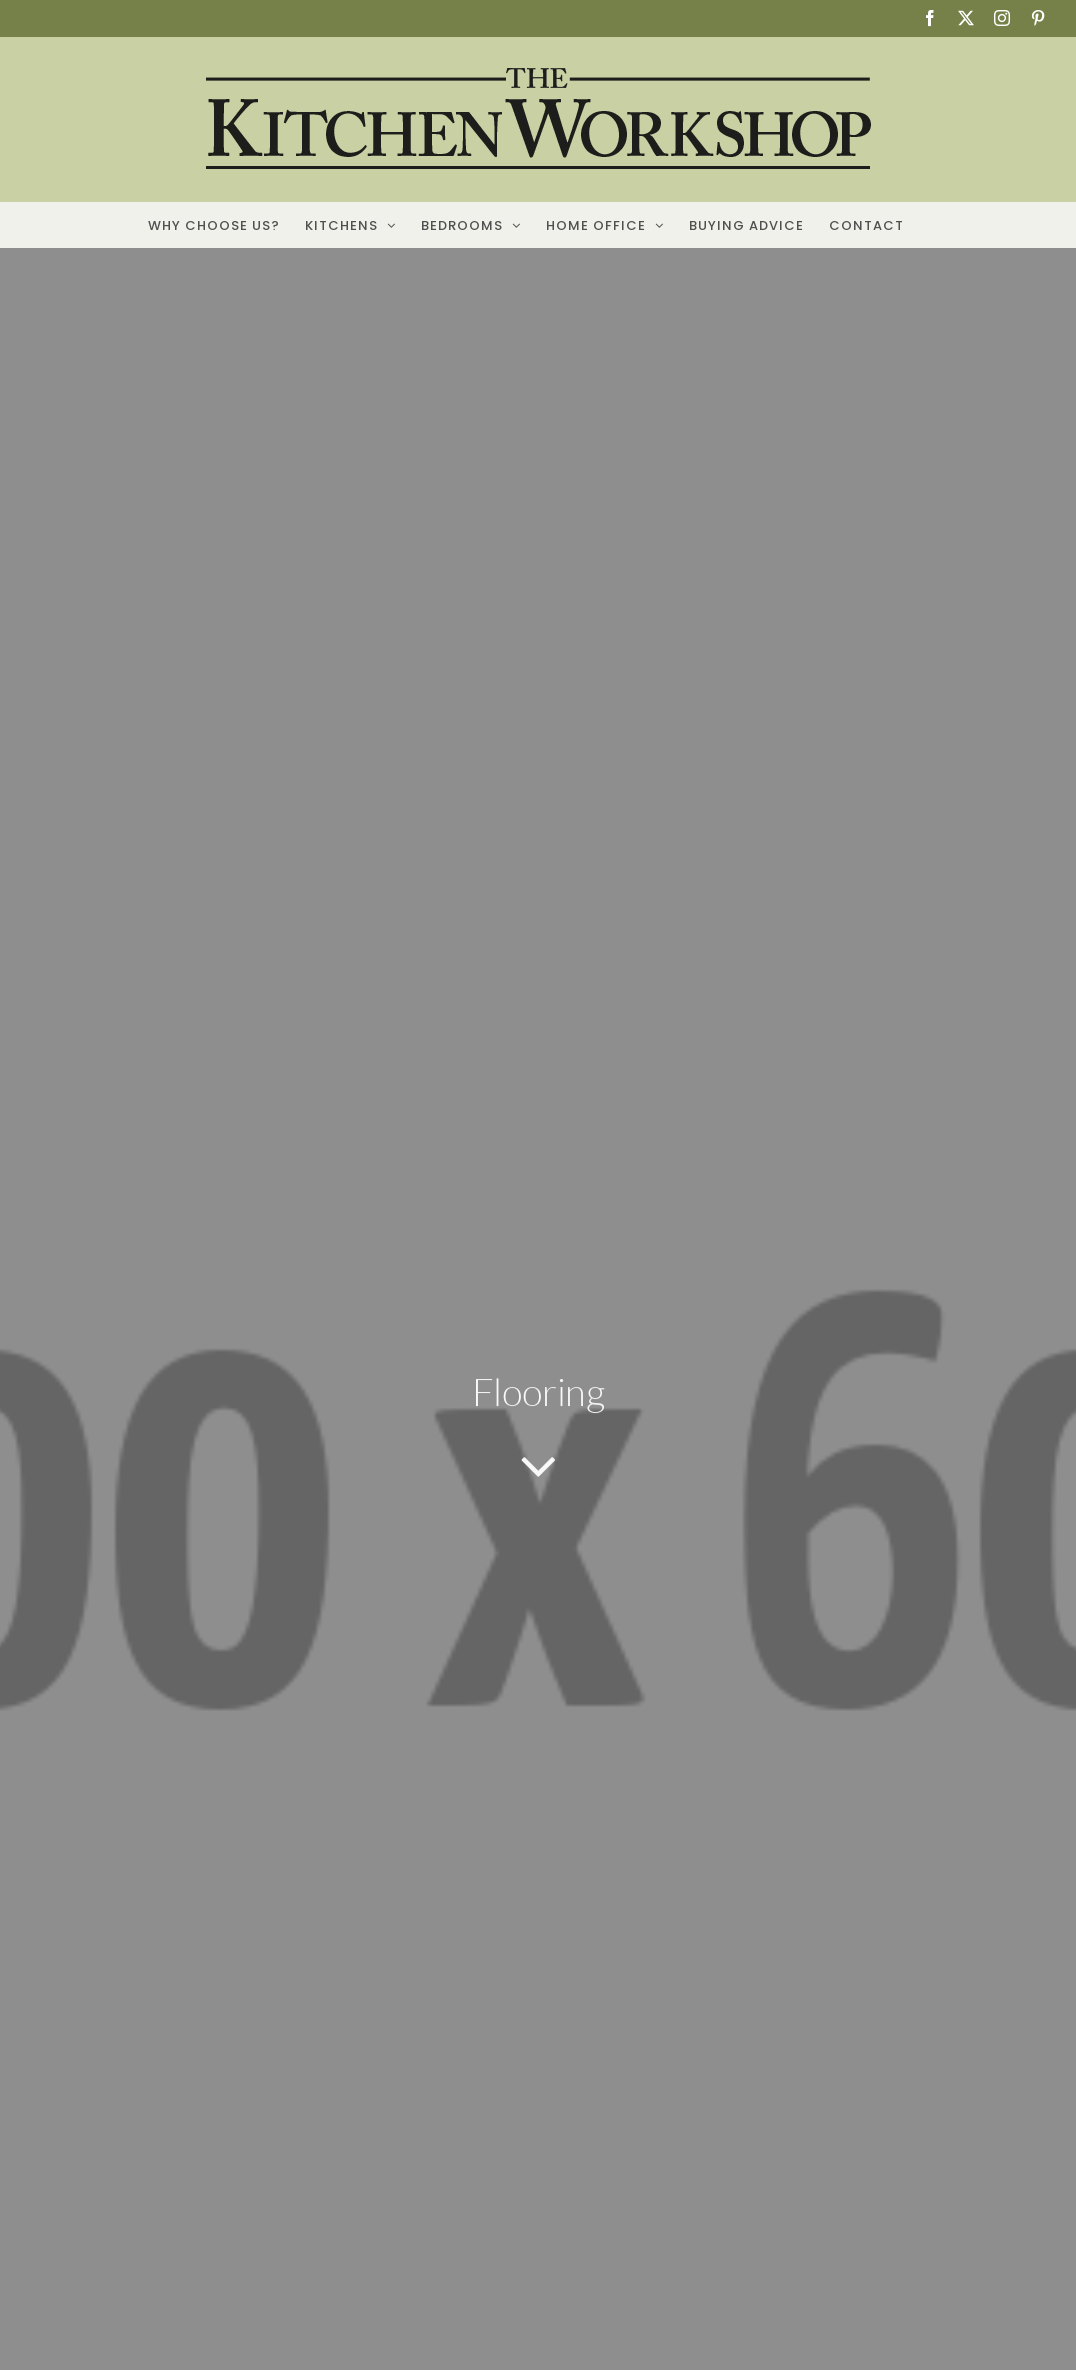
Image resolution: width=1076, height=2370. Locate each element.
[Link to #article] (538, 1468)
